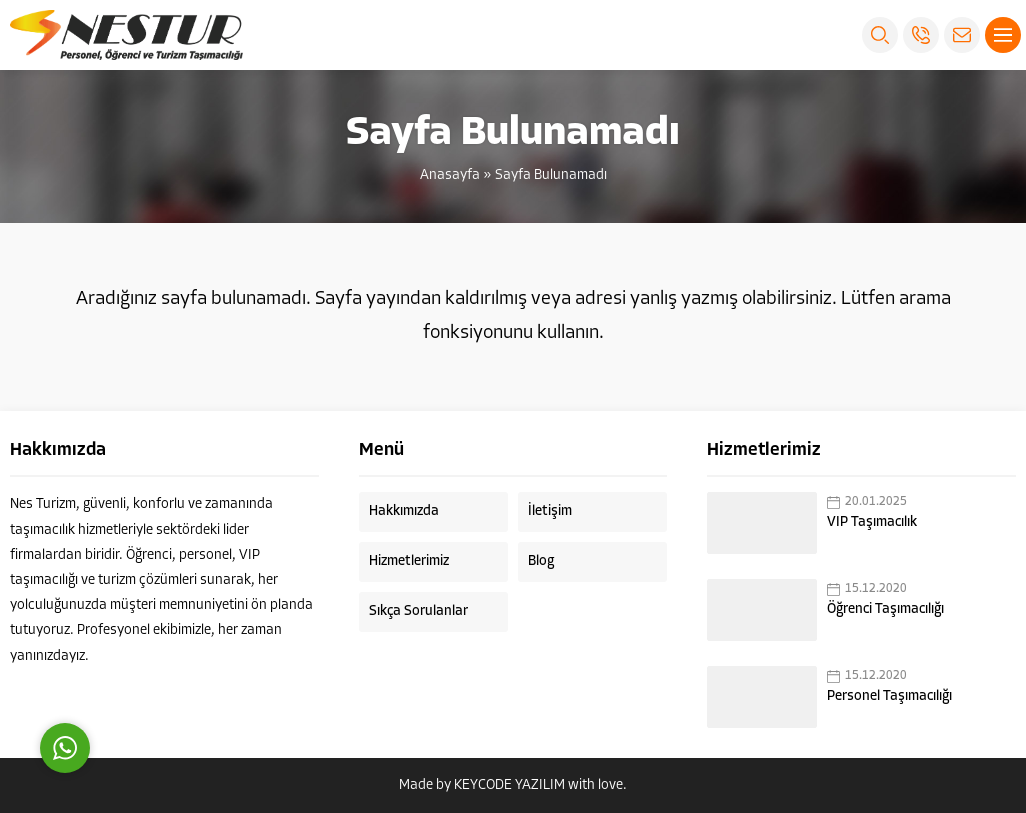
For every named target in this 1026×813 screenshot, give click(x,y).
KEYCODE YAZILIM (509, 785)
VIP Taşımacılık (872, 522)
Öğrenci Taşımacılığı (885, 609)
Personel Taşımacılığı (889, 696)
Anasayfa (450, 175)
